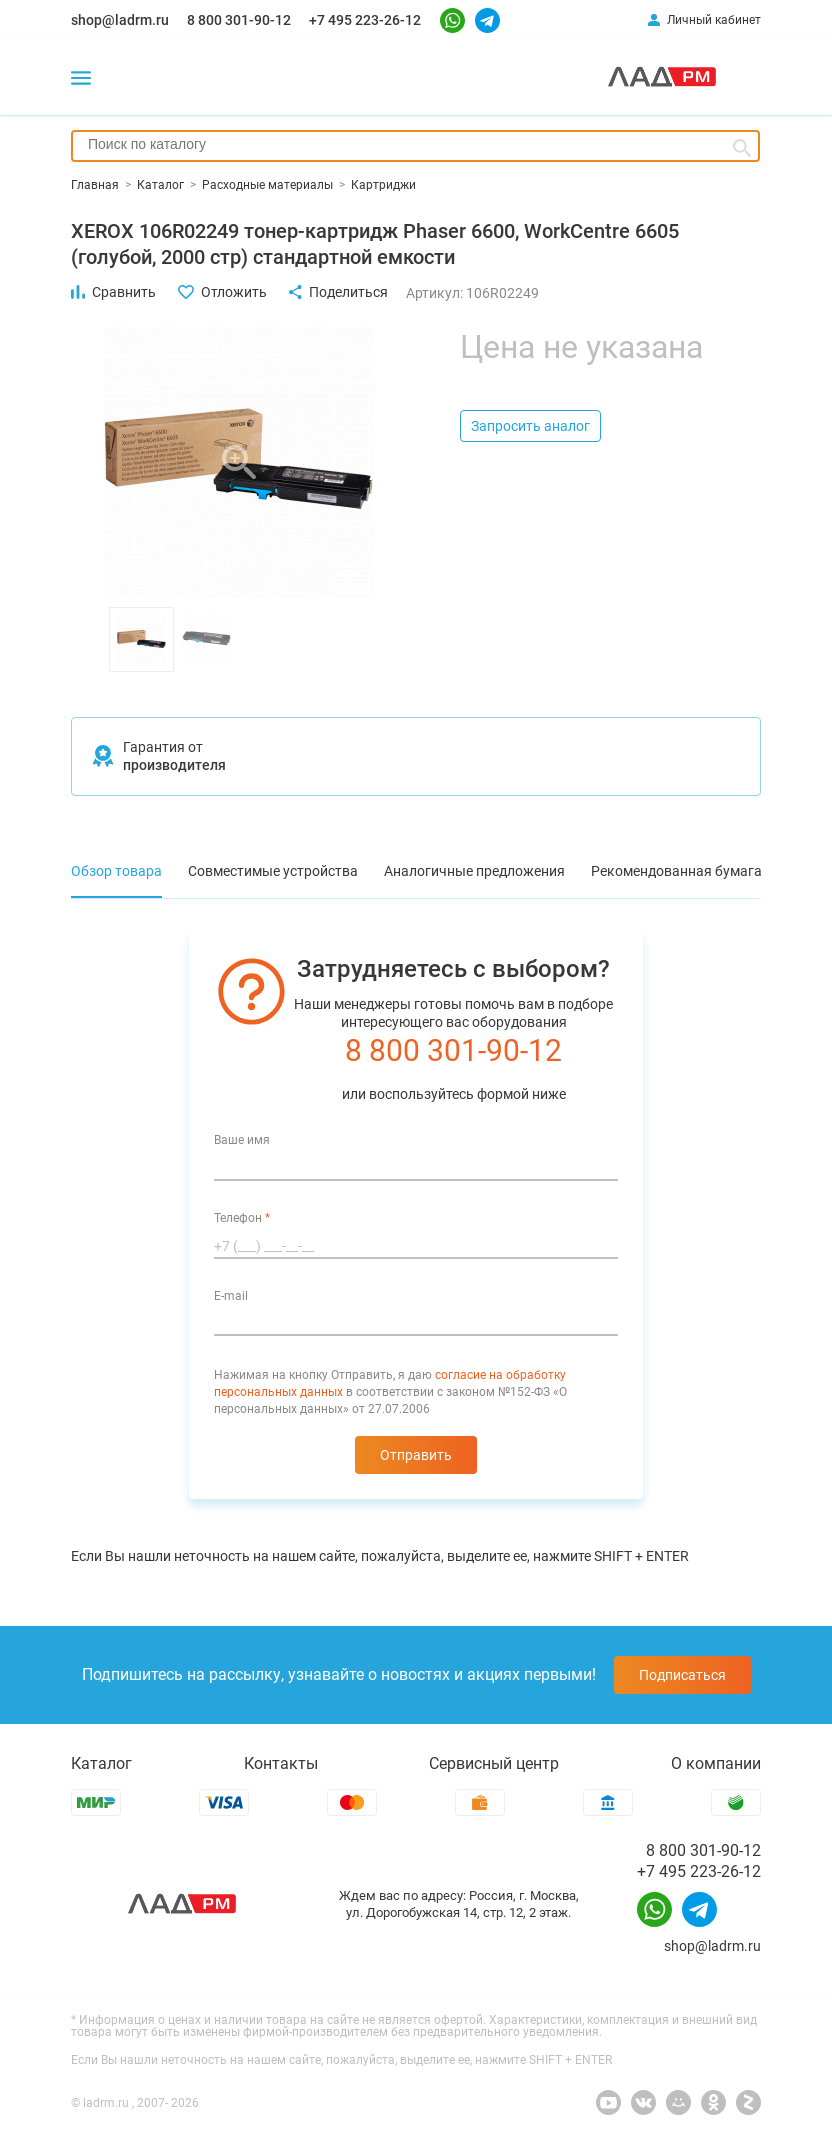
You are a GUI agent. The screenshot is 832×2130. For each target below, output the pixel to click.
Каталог (101, 1763)
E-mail (231, 1296)
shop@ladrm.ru (120, 20)
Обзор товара (116, 871)
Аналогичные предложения (474, 871)
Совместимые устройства (273, 871)
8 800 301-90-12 (239, 20)
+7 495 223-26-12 (365, 20)
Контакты (281, 1763)
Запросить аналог (530, 426)
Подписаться (682, 1675)
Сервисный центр (494, 1763)
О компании (716, 1763)
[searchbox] (415, 144)
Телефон (242, 1218)
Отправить (416, 1455)
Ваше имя (242, 1140)
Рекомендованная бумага (676, 871)
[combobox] (415, 146)
